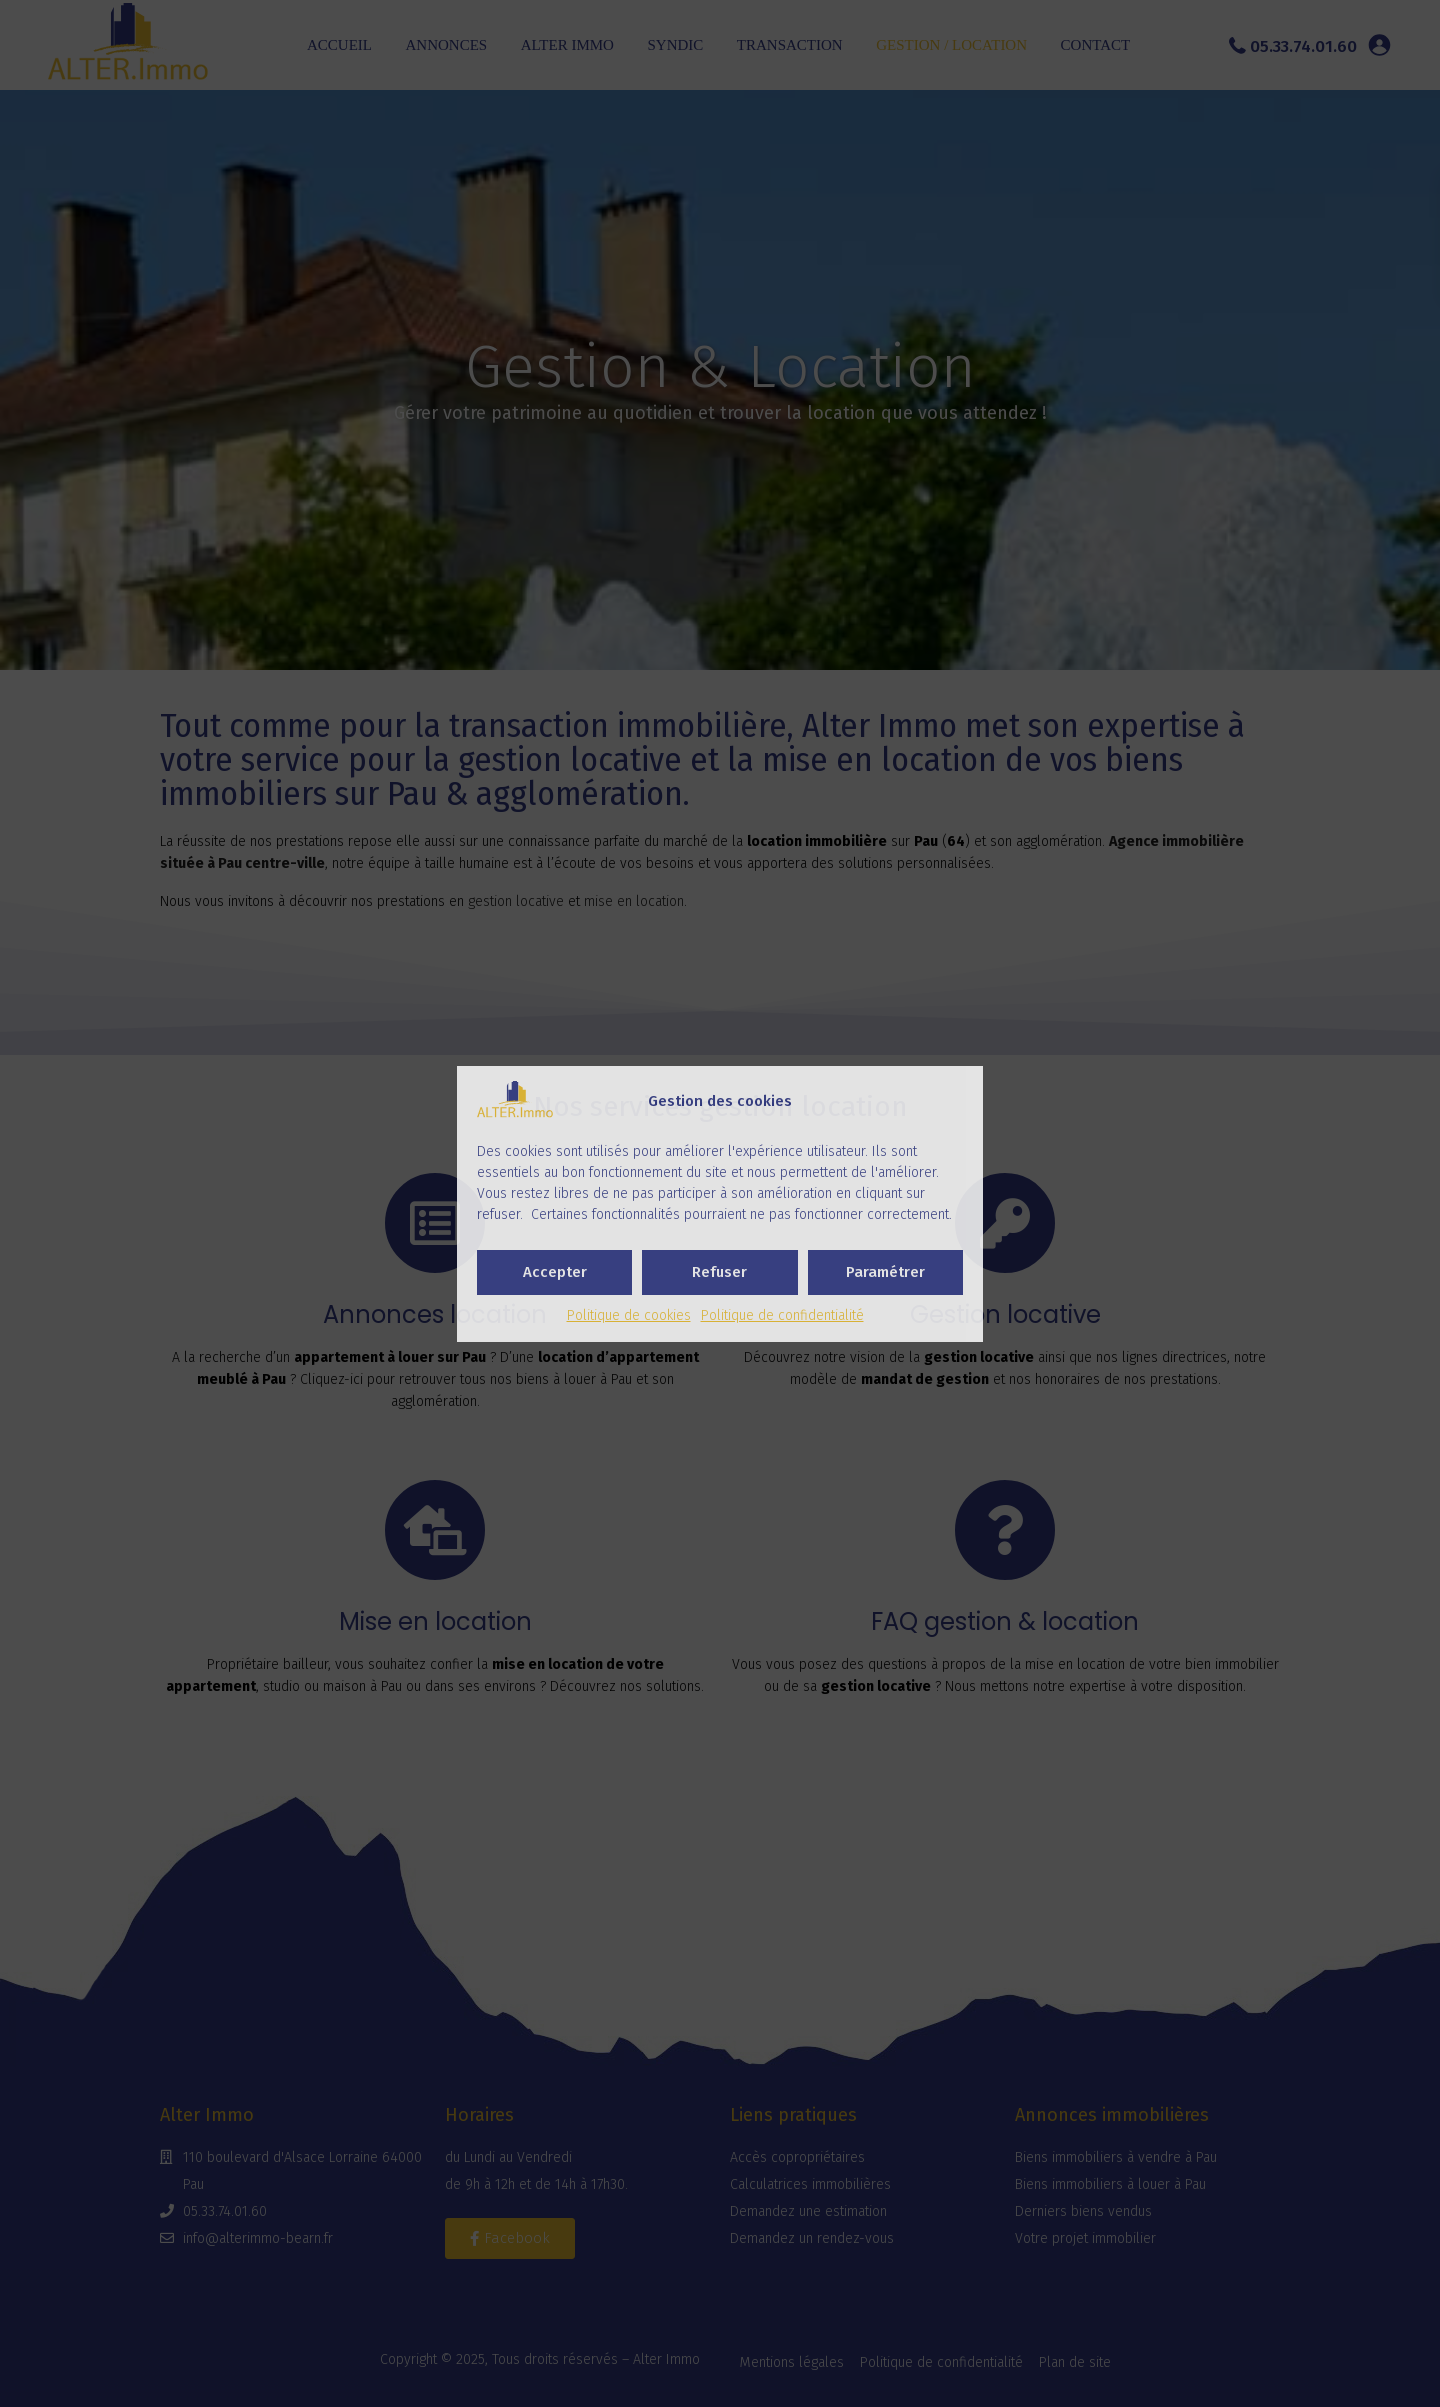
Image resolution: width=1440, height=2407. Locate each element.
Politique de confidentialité (782, 1315)
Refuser (719, 1272)
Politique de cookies (629, 1315)
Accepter (555, 1272)
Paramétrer (885, 1272)
